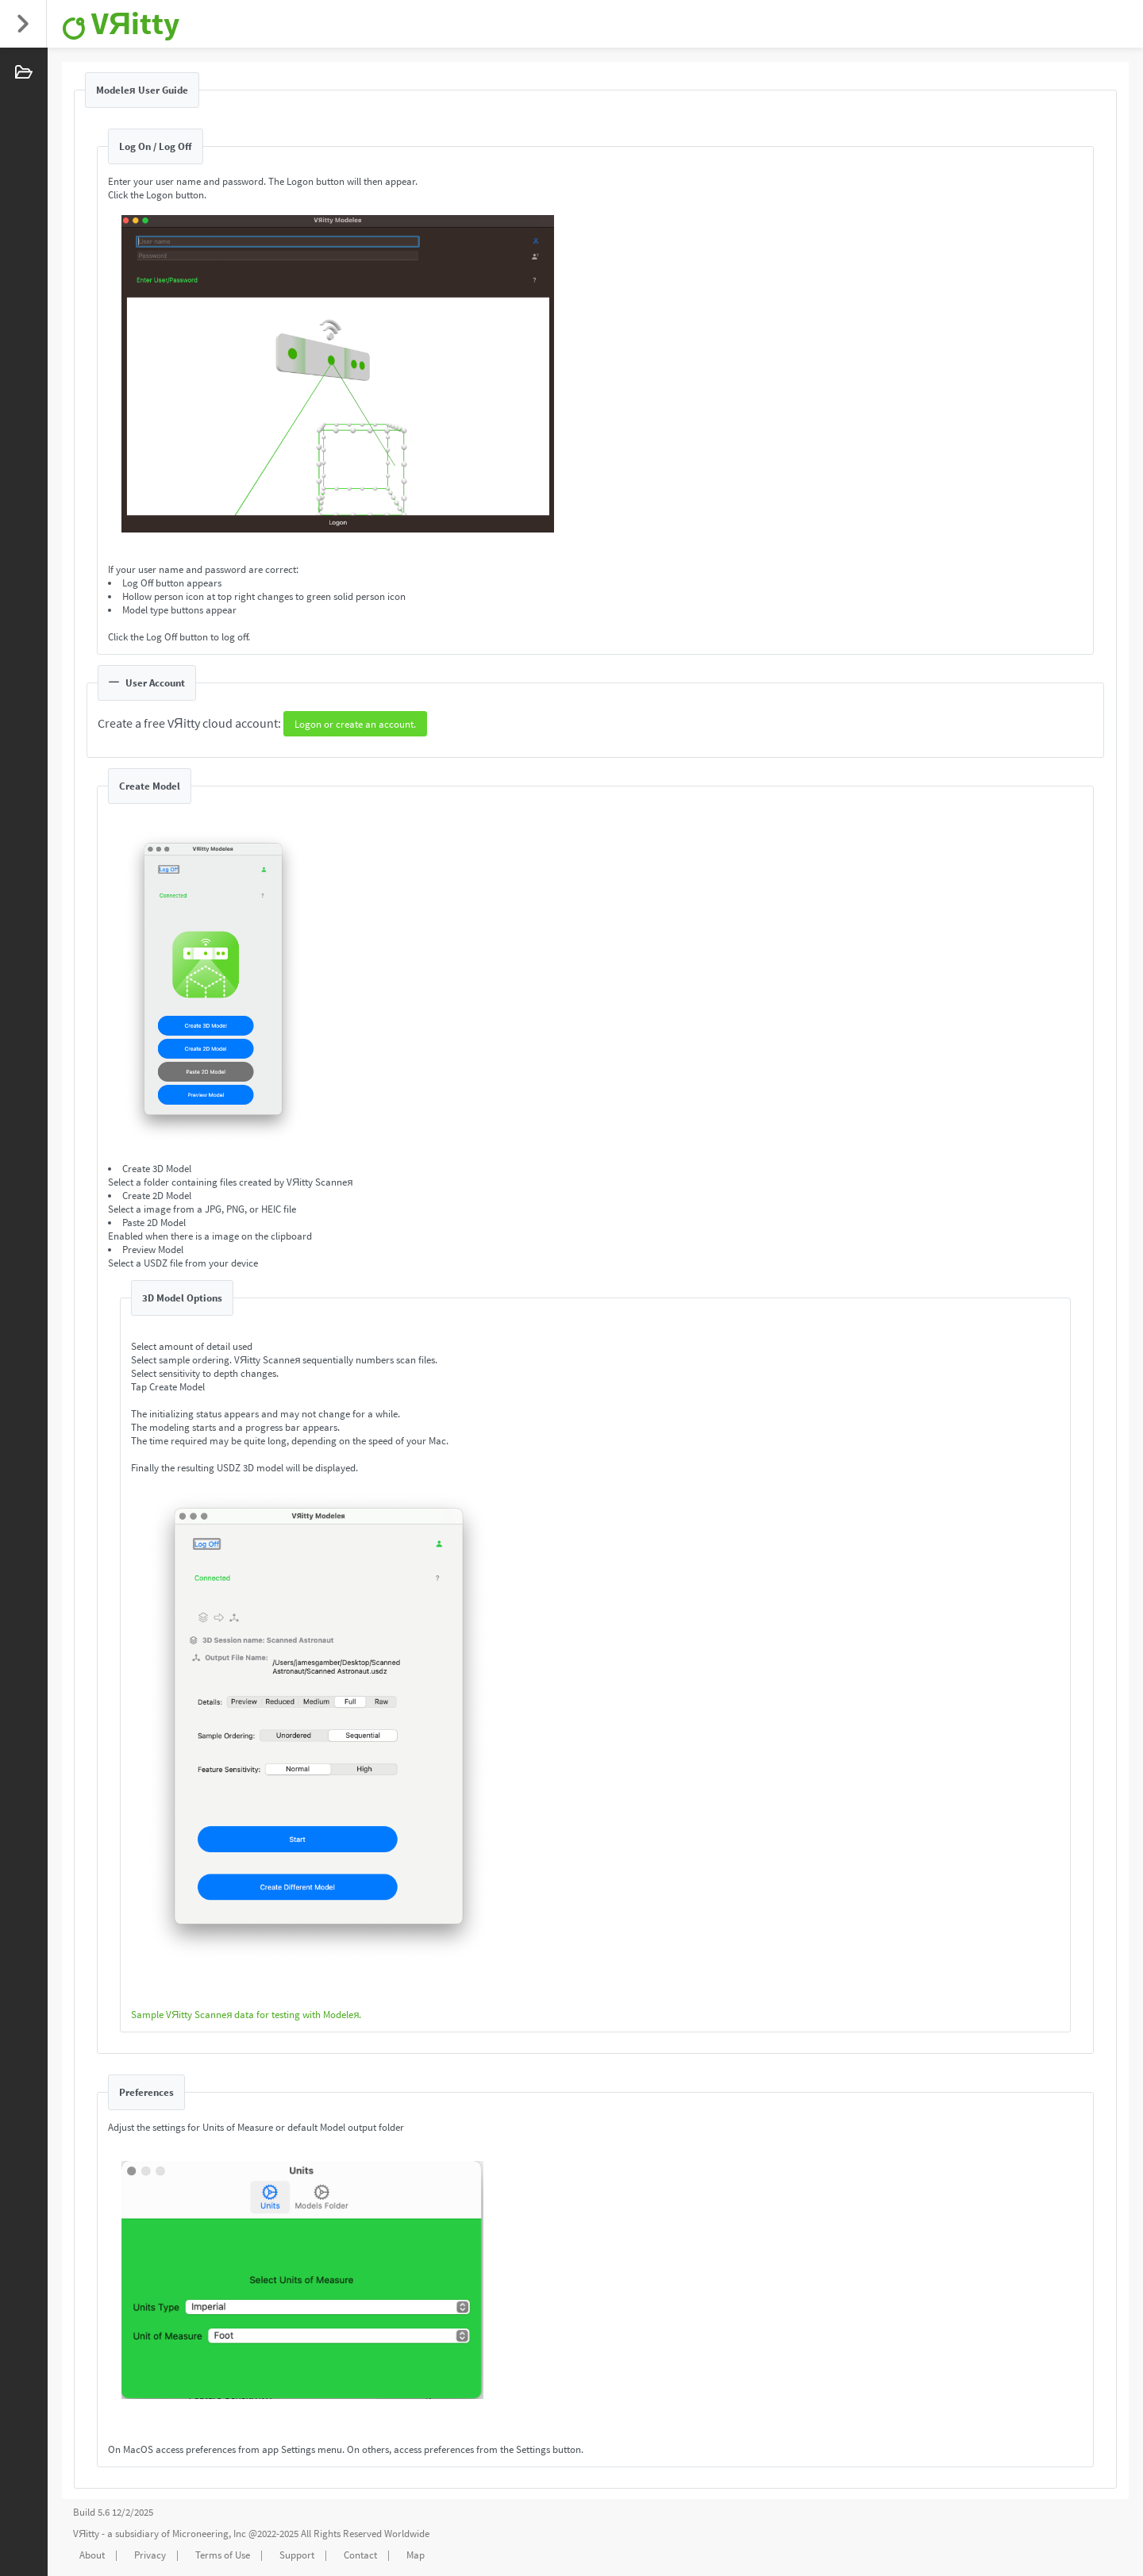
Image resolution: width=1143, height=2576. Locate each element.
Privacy (150, 2555)
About (92, 2555)
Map (415, 2555)
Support (296, 2555)
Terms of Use (222, 2555)
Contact (360, 2555)
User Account (147, 683)
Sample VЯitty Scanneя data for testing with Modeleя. (246, 2014)
